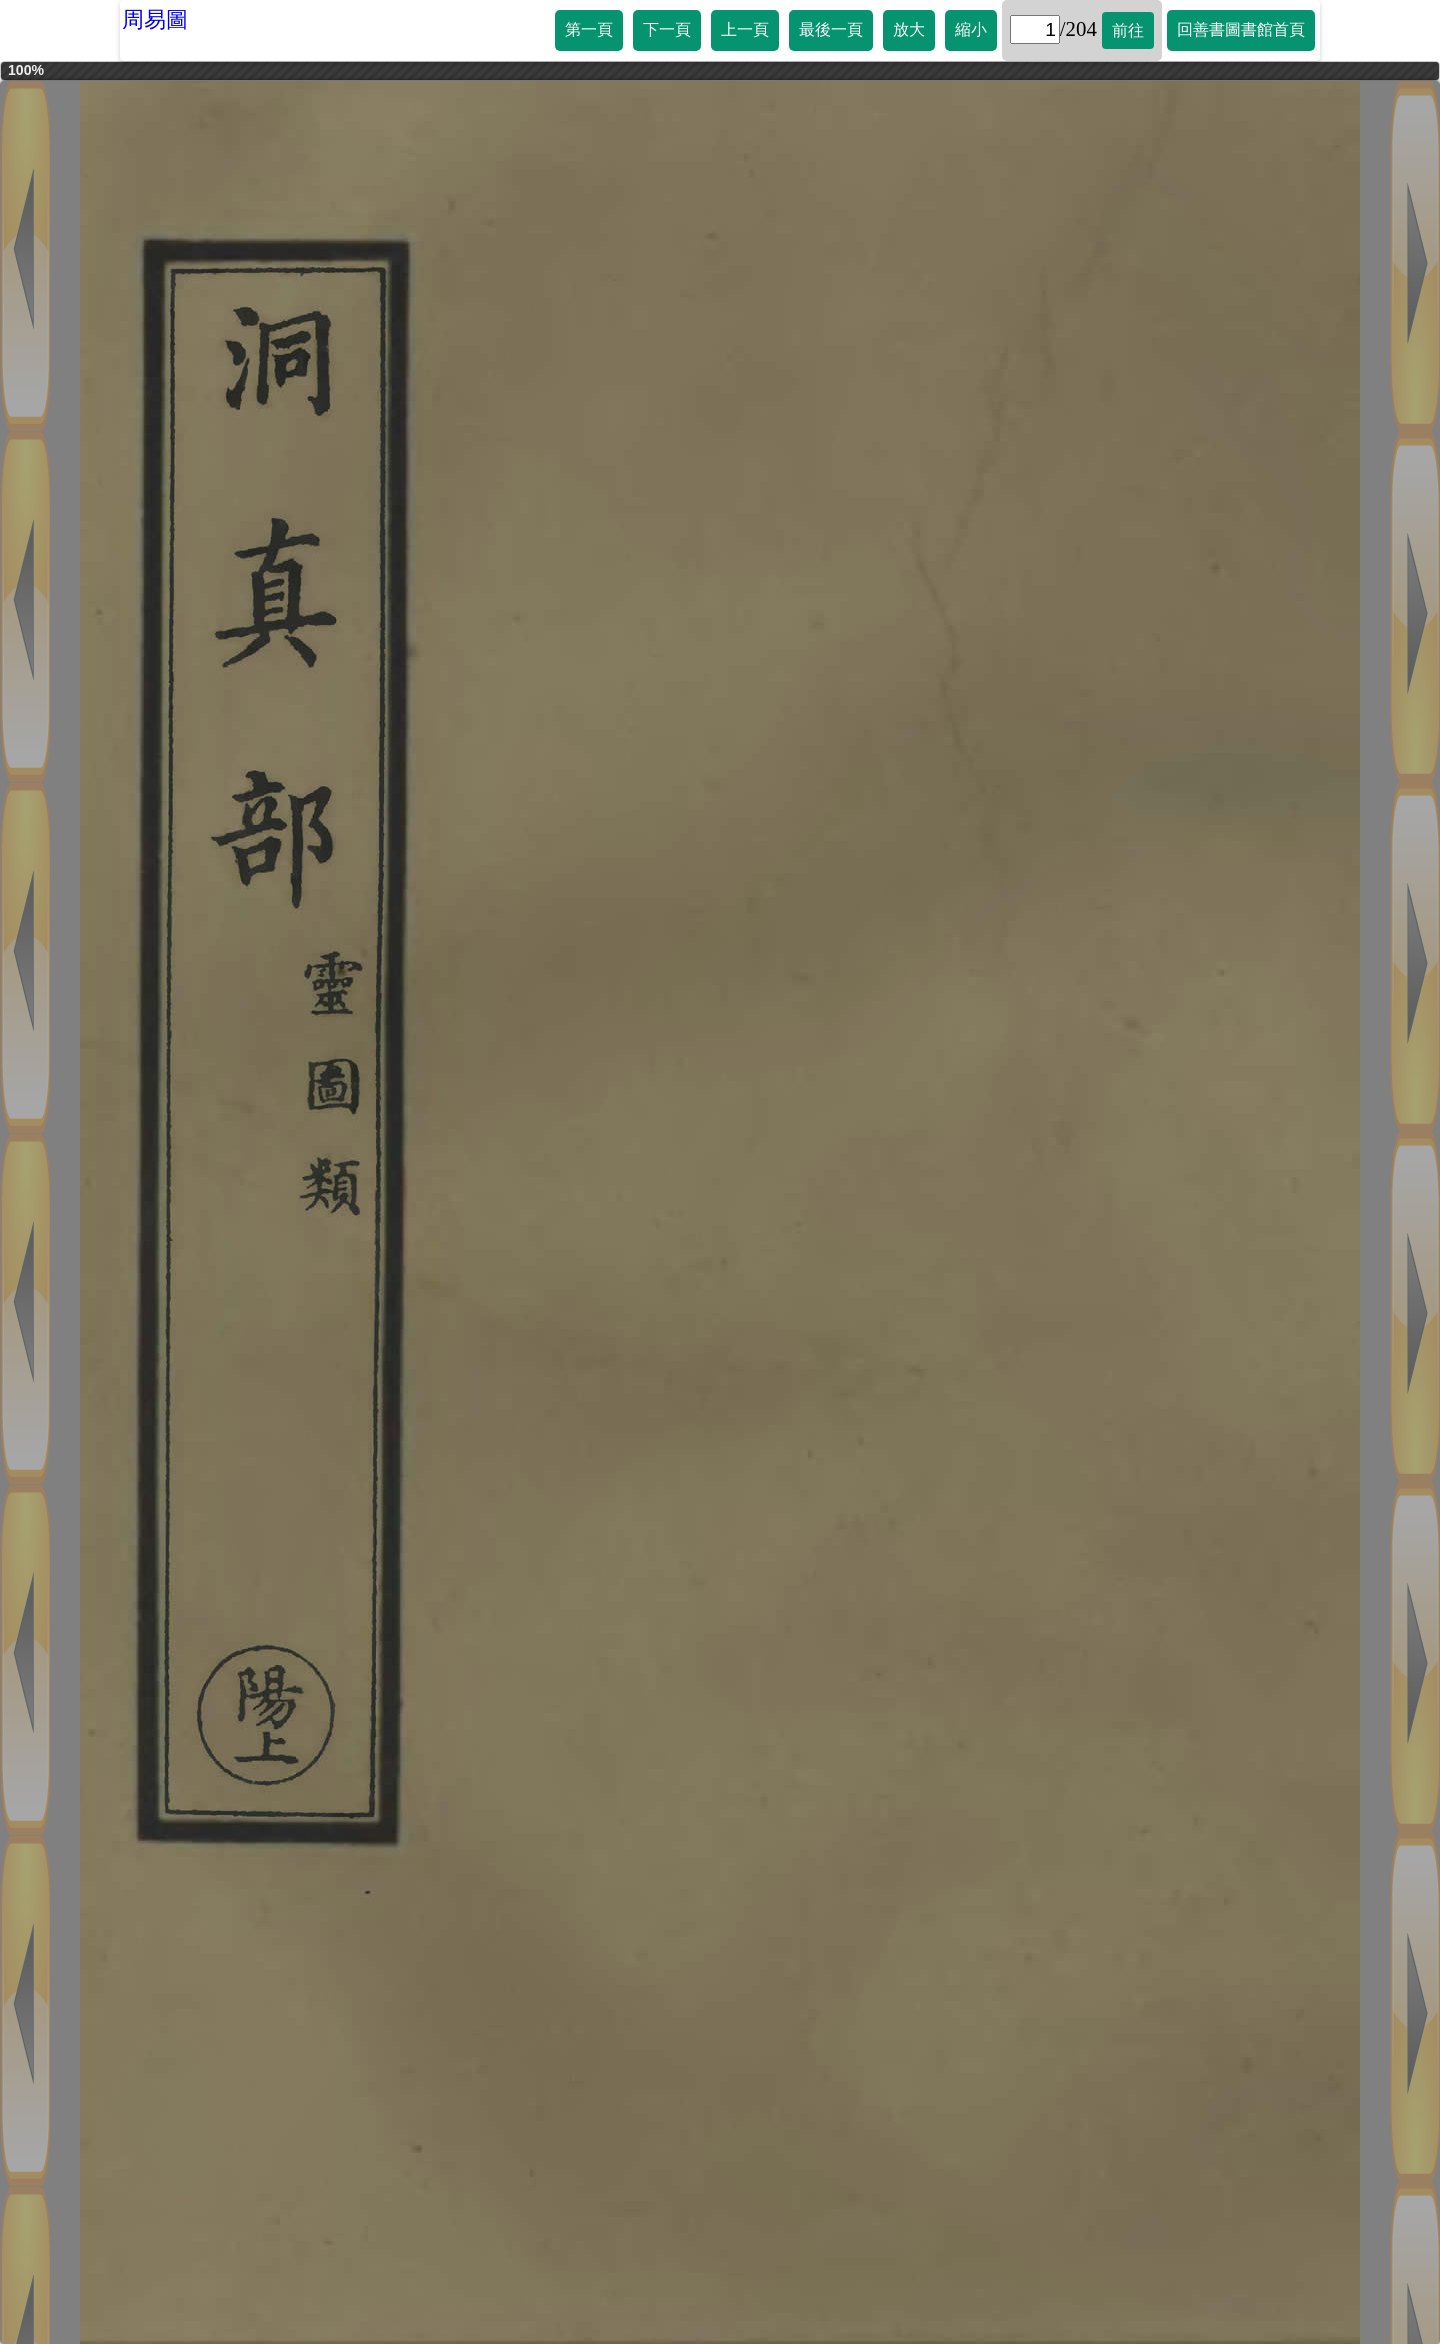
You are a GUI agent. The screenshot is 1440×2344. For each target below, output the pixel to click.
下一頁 (667, 29)
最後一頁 (831, 29)
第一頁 (589, 29)
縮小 (971, 29)
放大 (909, 29)
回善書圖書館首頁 (1241, 29)
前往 (1128, 30)
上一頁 (745, 29)
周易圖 (155, 19)
